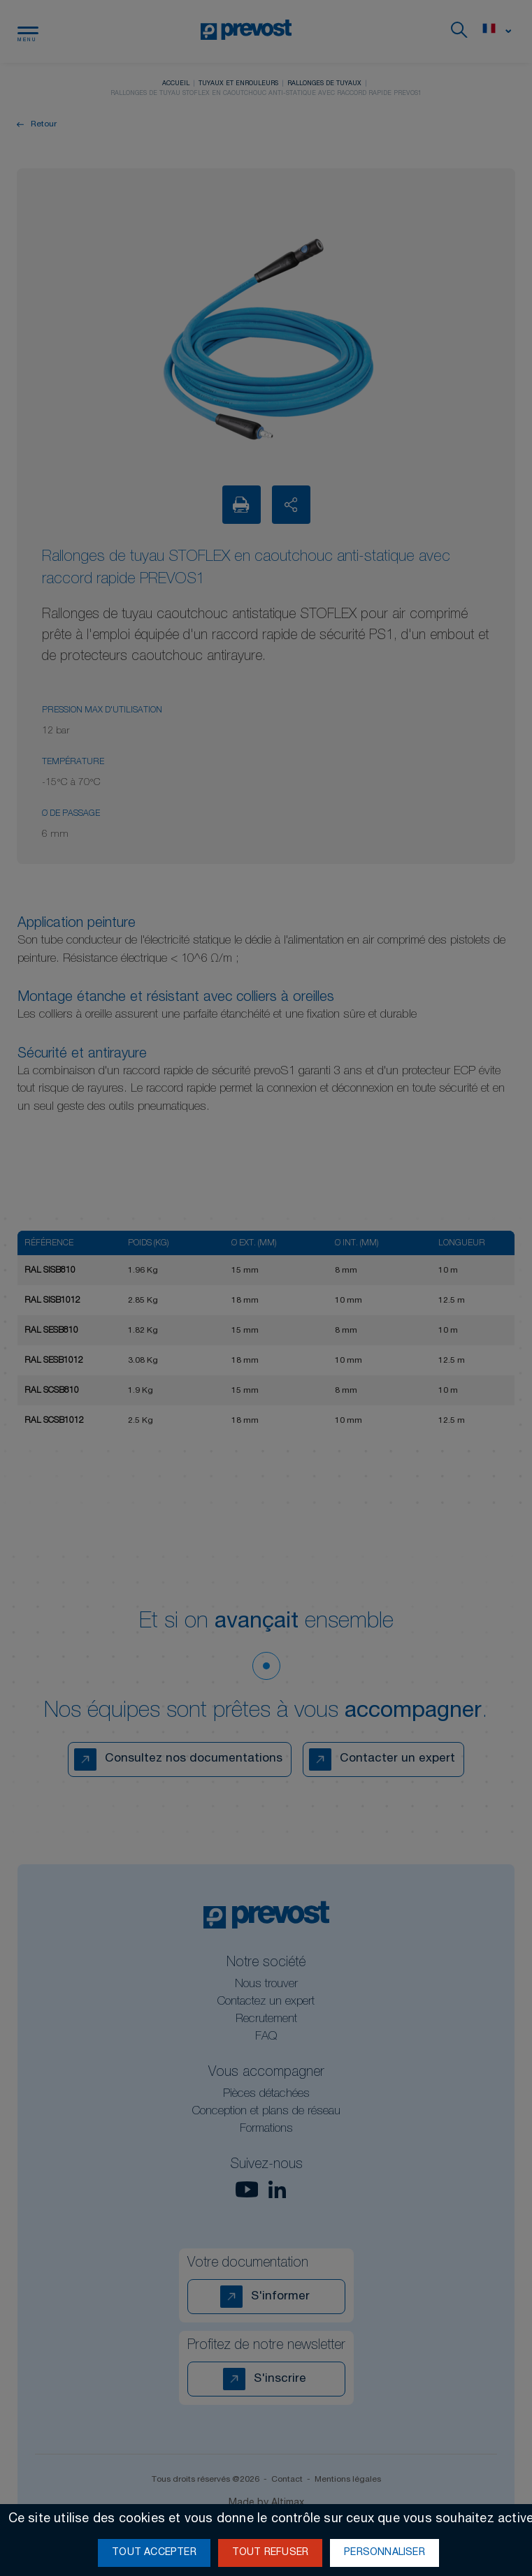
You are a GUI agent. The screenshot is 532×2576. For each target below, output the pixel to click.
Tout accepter (154, 2553)
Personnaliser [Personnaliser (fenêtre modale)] (384, 2553)
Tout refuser (270, 2553)
